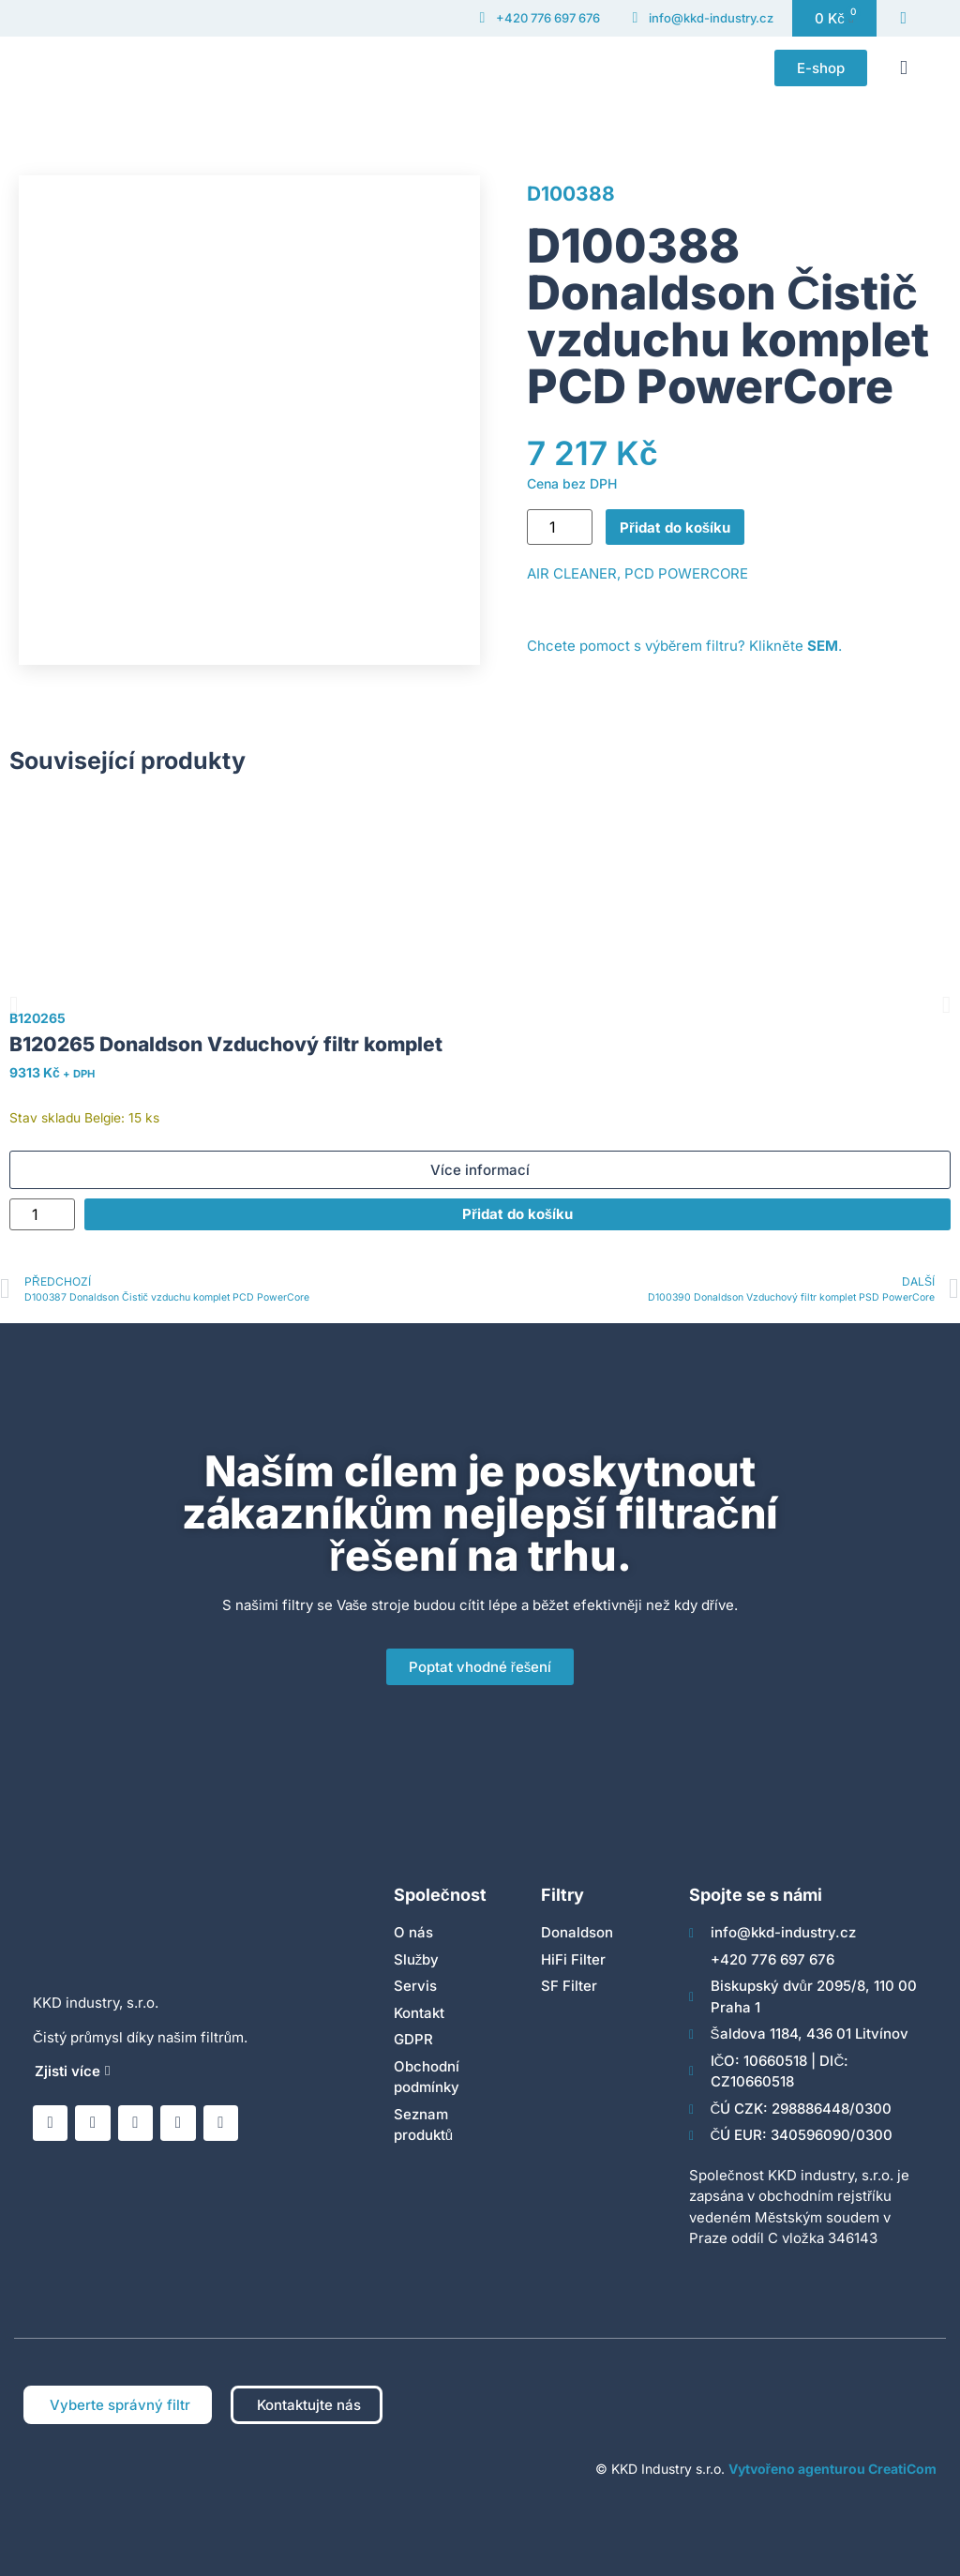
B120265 (37, 1018)
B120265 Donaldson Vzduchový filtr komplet (225, 1044)
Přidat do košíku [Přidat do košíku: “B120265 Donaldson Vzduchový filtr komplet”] (517, 1214)
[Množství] (559, 527)
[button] (903, 68)
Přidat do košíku (675, 527)
